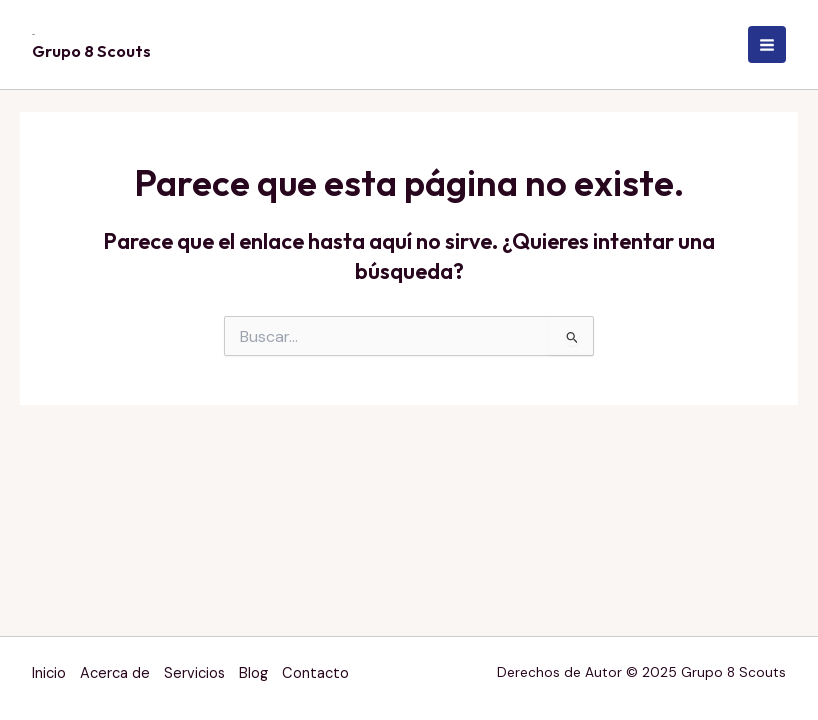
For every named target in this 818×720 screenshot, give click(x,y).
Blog (253, 673)
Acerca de (115, 673)
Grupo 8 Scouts (91, 51)
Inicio (49, 673)
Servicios (194, 673)
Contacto (315, 673)
